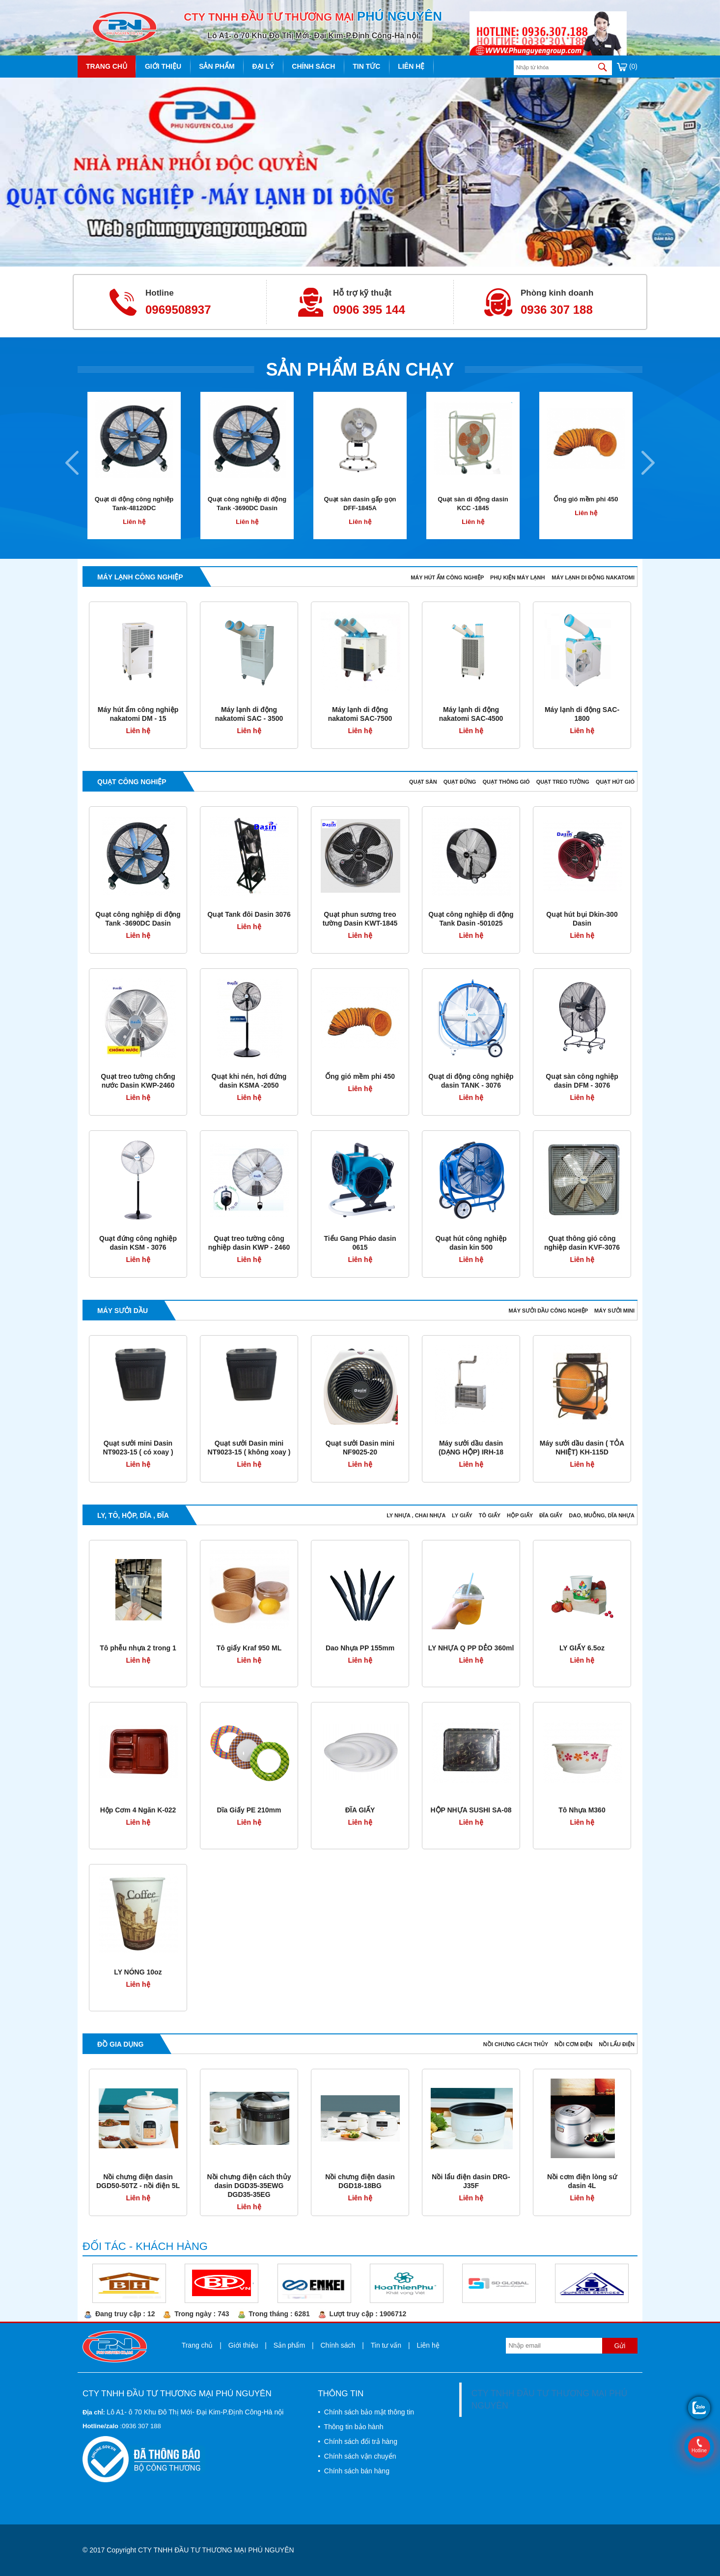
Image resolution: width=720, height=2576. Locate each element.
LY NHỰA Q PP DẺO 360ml (471, 1648)
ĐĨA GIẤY (551, 1515)
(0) (627, 66)
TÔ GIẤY (490, 1515)
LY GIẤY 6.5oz (582, 1648)
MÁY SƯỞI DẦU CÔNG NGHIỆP (549, 1311)
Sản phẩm (216, 66)
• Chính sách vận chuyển (357, 2456)
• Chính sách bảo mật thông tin (366, 2412)
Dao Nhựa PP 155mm (360, 1648)
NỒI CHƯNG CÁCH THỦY (516, 2044)
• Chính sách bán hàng (353, 2471)
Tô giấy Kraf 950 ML (249, 1648)
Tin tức (366, 66)
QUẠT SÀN (424, 782)
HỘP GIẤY (520, 1515)
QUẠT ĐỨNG (460, 782)
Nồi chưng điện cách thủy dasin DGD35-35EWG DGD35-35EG (249, 2185)
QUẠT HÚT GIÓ (615, 782)
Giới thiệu (163, 66)
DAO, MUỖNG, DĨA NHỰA (602, 1515)
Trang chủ (106, 66)
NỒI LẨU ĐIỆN (617, 2044)
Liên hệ (411, 66)
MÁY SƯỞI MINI (614, 1311)
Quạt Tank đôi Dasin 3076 (249, 914)
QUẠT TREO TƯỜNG (563, 782)
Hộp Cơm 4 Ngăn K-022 (138, 1810)
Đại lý (263, 66)
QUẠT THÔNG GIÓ (506, 782)
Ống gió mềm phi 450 (586, 499)
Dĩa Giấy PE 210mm (249, 1810)
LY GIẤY (463, 1515)
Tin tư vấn (386, 2345)
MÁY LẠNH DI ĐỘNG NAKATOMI (593, 577)
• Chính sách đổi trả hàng (357, 2441)
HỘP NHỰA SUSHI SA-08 (470, 1810)
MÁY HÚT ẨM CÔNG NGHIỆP (448, 577)
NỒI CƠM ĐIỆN (574, 2044)
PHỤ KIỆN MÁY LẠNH (517, 577)
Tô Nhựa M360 (581, 1810)
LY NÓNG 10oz (138, 1972)
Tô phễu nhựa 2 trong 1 (138, 1648)
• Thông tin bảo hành (350, 2427)
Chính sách (313, 66)
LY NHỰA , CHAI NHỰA (417, 1515)
